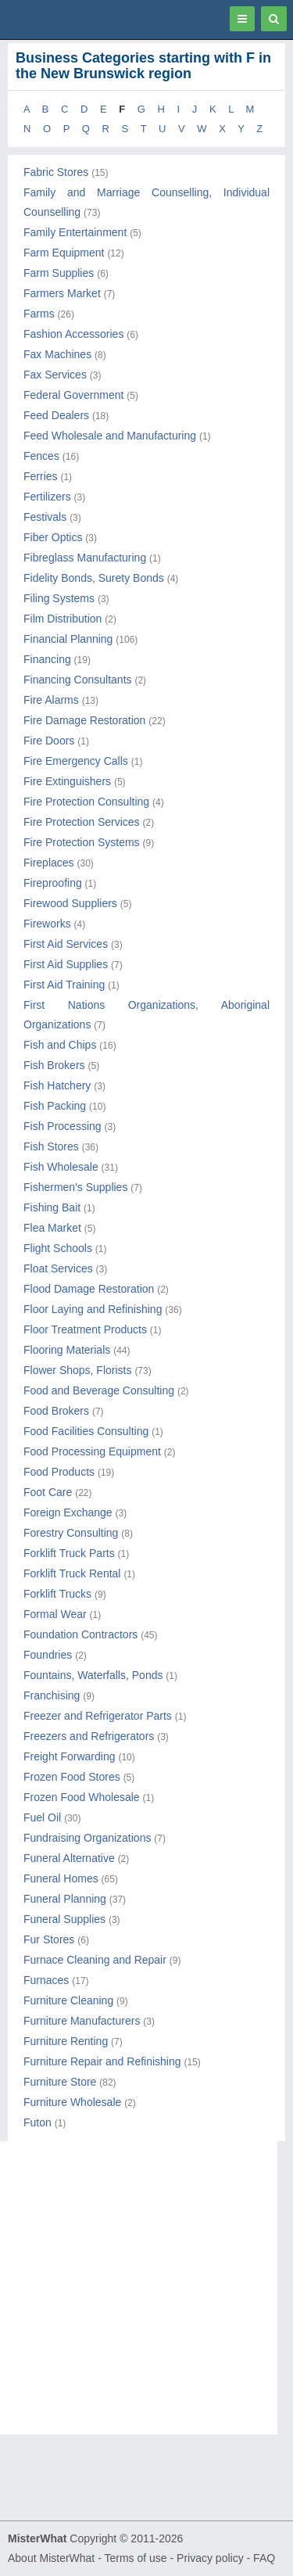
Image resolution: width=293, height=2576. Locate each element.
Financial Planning (68, 639)
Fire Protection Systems (81, 842)
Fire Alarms (51, 700)
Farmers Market (62, 293)
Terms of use (135, 2558)
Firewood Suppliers (70, 903)
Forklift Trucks (57, 1594)
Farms (39, 313)
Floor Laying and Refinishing (92, 1309)
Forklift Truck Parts (69, 1553)
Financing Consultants (77, 679)
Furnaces (46, 1980)
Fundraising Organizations (87, 1838)
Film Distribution (62, 618)
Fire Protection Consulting (86, 801)
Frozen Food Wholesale (81, 1797)
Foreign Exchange (68, 1512)
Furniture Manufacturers (81, 2021)
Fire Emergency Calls (75, 761)
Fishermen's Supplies (75, 1187)
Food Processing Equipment (92, 1451)
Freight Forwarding (69, 1756)
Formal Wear (55, 1614)
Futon (37, 2122)
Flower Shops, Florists (77, 1370)
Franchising (51, 1695)
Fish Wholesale (60, 1167)
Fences (41, 456)
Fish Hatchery (57, 1085)
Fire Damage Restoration (84, 720)
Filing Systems (59, 598)
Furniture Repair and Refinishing (102, 2061)
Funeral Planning (64, 1899)
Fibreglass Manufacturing (84, 557)
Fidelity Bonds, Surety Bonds (93, 578)
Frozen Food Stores (71, 1777)
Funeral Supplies (64, 1919)
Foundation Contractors (80, 1634)
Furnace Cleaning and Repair (94, 1960)
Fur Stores (48, 1939)
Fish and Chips (59, 1045)
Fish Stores (51, 1146)
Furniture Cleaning (68, 2000)
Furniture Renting (65, 2041)
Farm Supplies (58, 273)
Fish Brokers (54, 1065)
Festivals (44, 517)
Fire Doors (48, 740)
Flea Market (52, 1228)
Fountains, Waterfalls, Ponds (93, 1675)
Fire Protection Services (81, 822)
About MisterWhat (51, 2558)
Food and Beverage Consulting (98, 1390)
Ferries (40, 476)
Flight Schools (57, 1248)
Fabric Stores (55, 172)
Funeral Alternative (69, 1858)
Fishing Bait (51, 1207)
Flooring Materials (66, 1350)
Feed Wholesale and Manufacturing (109, 435)
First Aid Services (65, 944)
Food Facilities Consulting (85, 1431)
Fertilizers (47, 496)
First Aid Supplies (65, 964)
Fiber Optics (52, 537)
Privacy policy (210, 2558)
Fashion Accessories (73, 334)
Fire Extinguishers (67, 781)
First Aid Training (64, 984)
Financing (47, 659)
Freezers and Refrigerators (88, 1736)
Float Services (58, 1268)
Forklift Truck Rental (71, 1573)
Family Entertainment (75, 232)
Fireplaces (48, 862)
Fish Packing (54, 1106)
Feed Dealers (56, 415)
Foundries (47, 1655)
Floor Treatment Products (85, 1329)
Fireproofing (52, 883)
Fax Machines (57, 354)
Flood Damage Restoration (88, 1289)
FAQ (264, 2558)
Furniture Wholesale (72, 2102)
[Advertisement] (146, 2287)
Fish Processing (62, 1126)
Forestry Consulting (70, 1533)
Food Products (59, 1472)
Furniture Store (59, 2082)
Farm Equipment (63, 252)
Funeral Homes (60, 1878)
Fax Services (55, 374)
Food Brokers (56, 1411)
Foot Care (47, 1492)
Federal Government (73, 395)
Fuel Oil (42, 1817)
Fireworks (47, 923)
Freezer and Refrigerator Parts (97, 1716)
